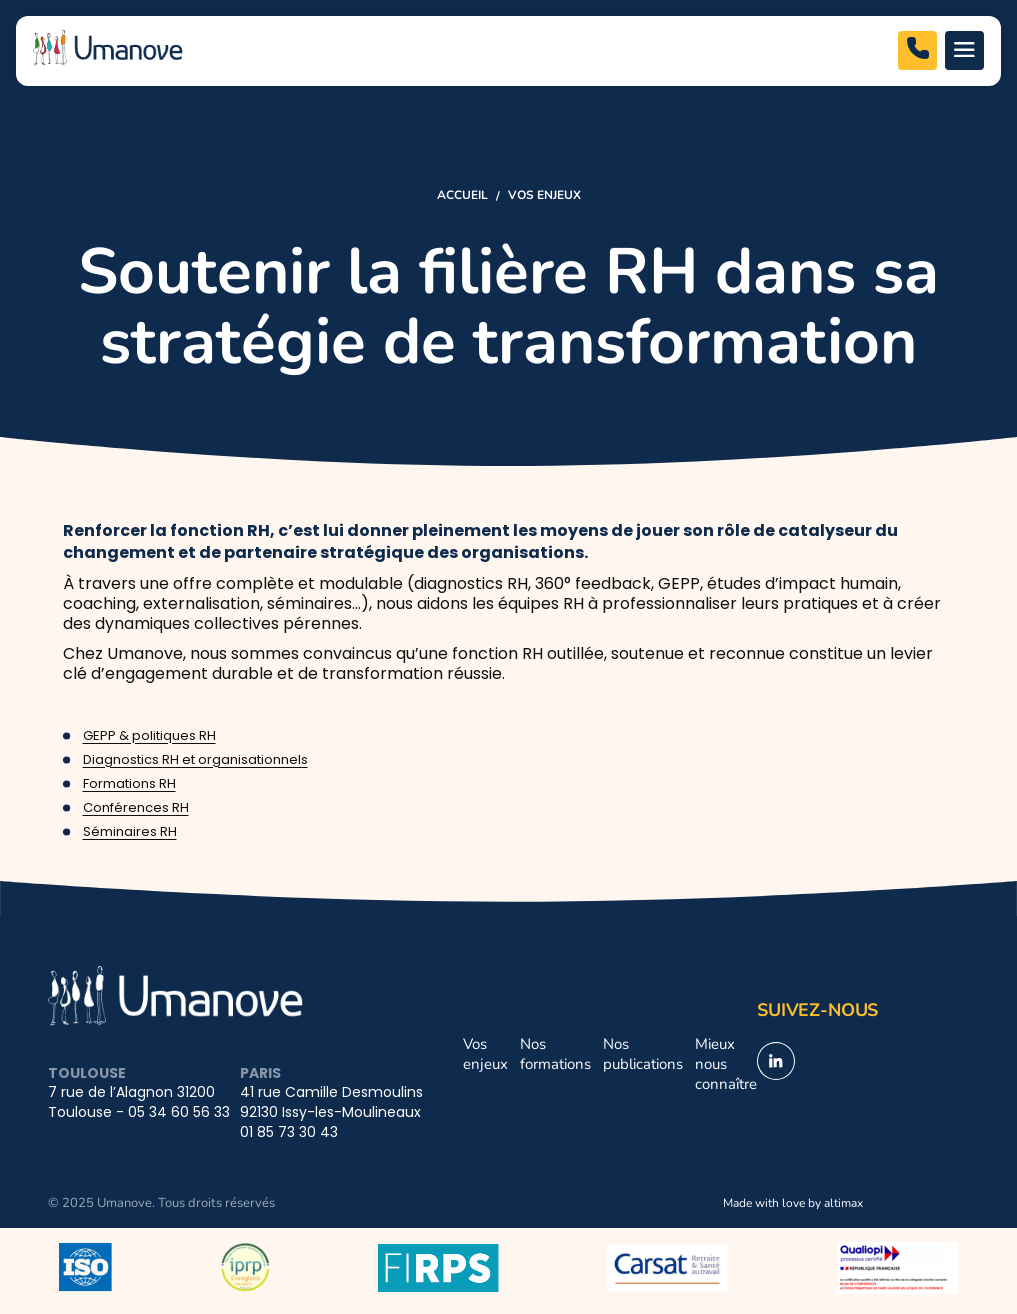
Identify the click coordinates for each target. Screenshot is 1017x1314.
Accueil (462, 194)
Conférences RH (136, 808)
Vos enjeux (544, 194)
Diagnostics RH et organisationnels (195, 760)
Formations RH (129, 784)
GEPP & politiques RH (149, 736)
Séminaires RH (130, 832)
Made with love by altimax (793, 1202)
